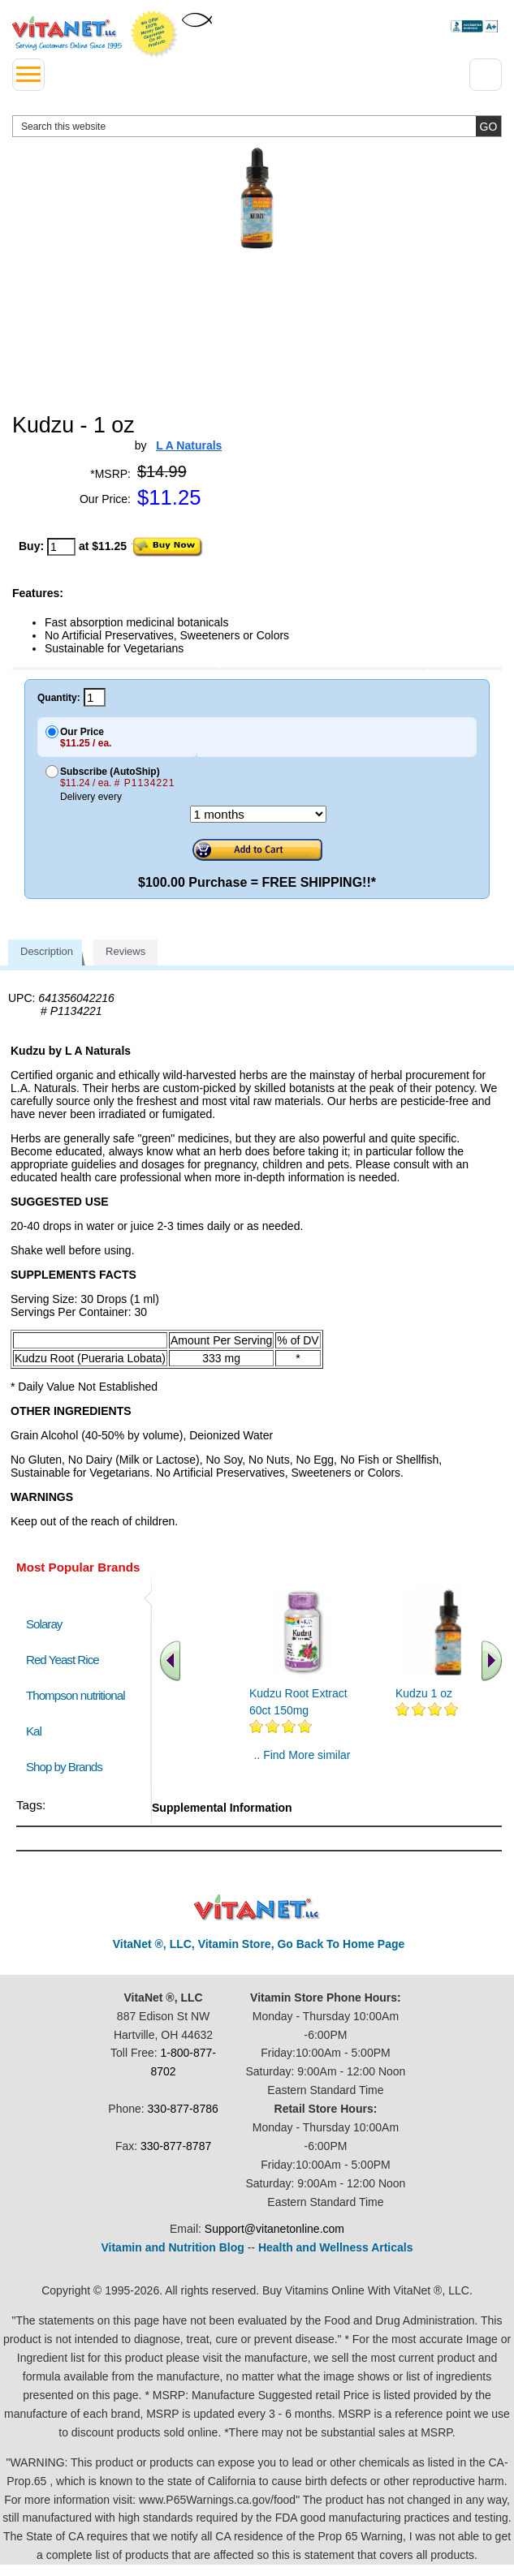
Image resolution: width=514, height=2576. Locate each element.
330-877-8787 (175, 2145)
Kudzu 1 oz (423, 1693)
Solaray (44, 1624)
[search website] (257, 126)
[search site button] (488, 126)
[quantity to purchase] (61, 547)
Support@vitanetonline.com (274, 2228)
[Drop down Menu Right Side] (485, 74)
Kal (33, 1731)
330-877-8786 (183, 2108)
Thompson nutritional (75, 1695)
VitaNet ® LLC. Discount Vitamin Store (257, 1907)
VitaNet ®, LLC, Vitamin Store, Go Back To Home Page (259, 1943)
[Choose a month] (258, 814)
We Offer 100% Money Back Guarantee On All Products (154, 34)
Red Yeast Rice (62, 1659)
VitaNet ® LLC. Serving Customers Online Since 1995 (67, 33)
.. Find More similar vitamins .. (301, 1761)
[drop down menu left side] (28, 74)
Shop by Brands (68, 1767)
